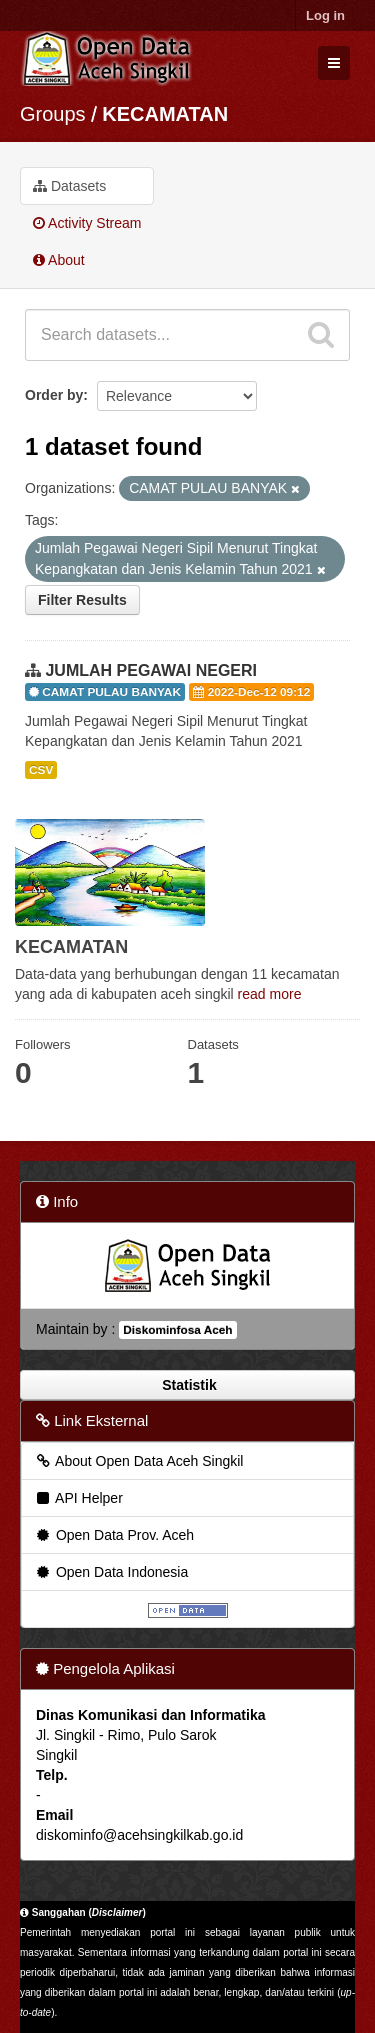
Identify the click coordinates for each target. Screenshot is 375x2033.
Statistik (187, 1385)
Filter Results (82, 600)
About (59, 260)
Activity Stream (87, 223)
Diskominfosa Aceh (177, 1330)
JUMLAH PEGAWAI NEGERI (151, 670)
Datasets (69, 186)
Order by (54, 395)
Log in (325, 15)
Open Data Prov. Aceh (114, 1535)
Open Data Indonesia (111, 1572)
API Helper (78, 1498)
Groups (53, 114)
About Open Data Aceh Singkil (138, 1461)
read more (270, 994)
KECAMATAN (165, 114)
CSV (41, 770)
